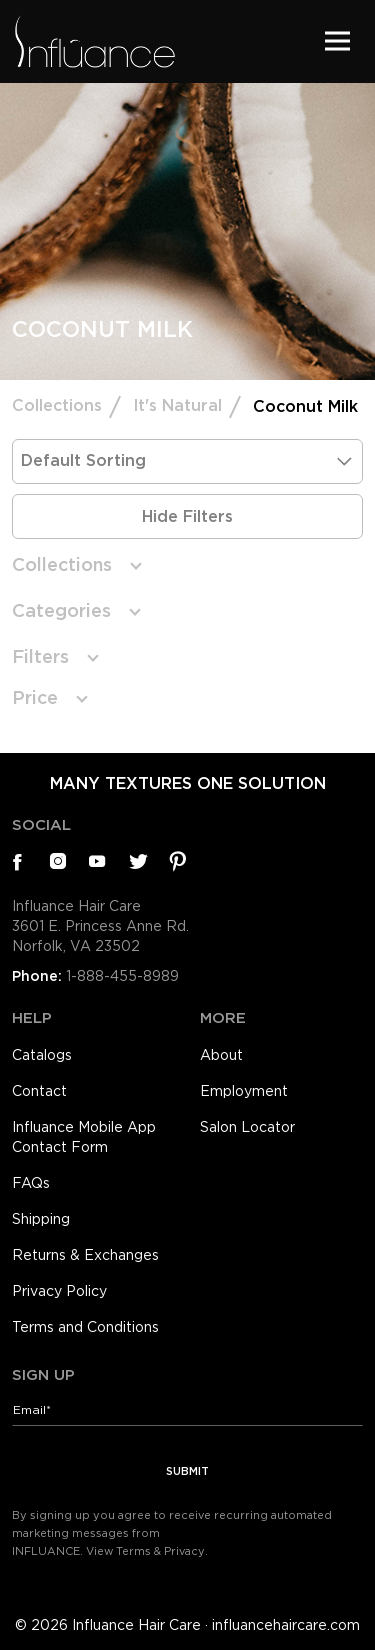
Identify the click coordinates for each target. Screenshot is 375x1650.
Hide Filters (187, 516)
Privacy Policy (59, 1291)
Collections (57, 405)
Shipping (41, 1219)
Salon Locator (247, 1127)
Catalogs (42, 1055)
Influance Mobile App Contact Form (84, 1137)
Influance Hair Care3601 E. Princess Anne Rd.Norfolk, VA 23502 (100, 926)
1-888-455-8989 (122, 976)
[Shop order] (187, 461)
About (221, 1055)
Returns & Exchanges (85, 1255)
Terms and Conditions (85, 1327)
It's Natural (177, 405)
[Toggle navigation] (337, 41)
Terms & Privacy (160, 1551)
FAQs (31, 1183)
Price (35, 697)
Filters (40, 656)
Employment (244, 1091)
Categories (61, 610)
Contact (39, 1091)
